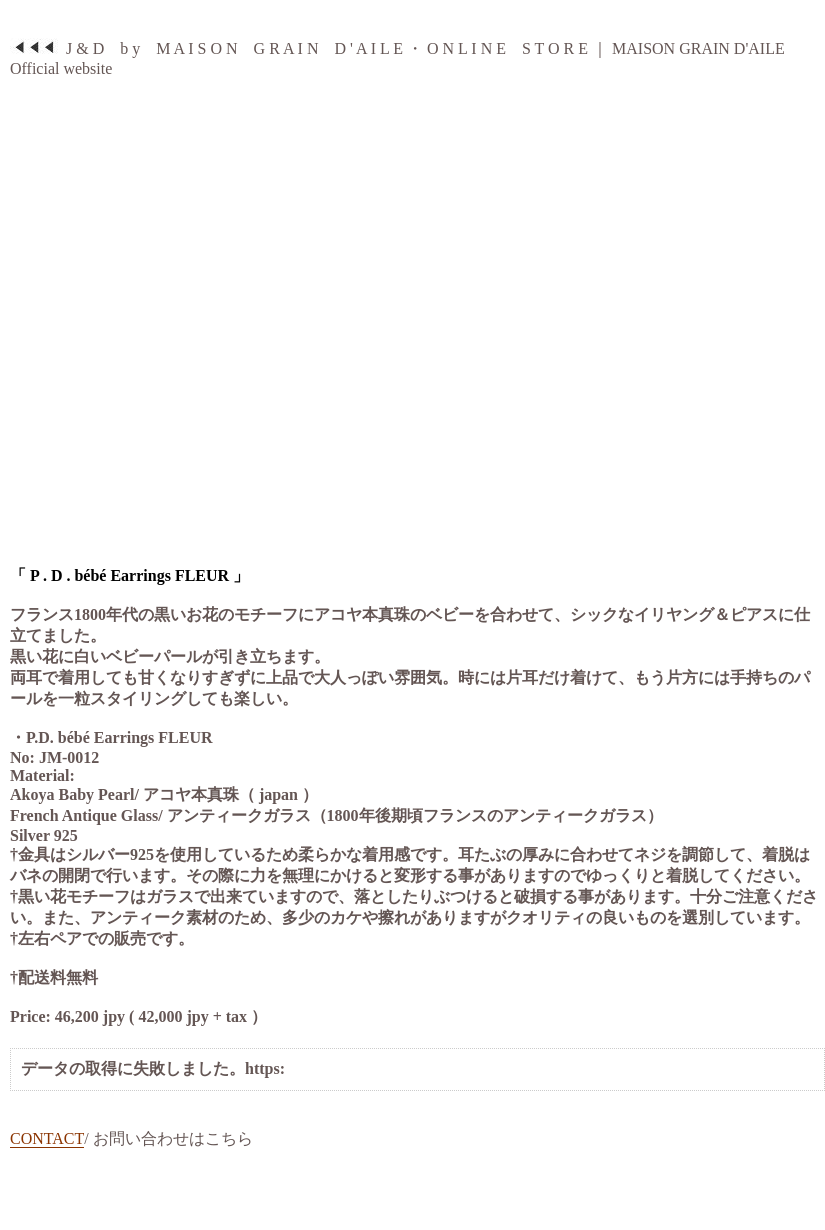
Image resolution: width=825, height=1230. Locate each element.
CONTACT (47, 1138)
